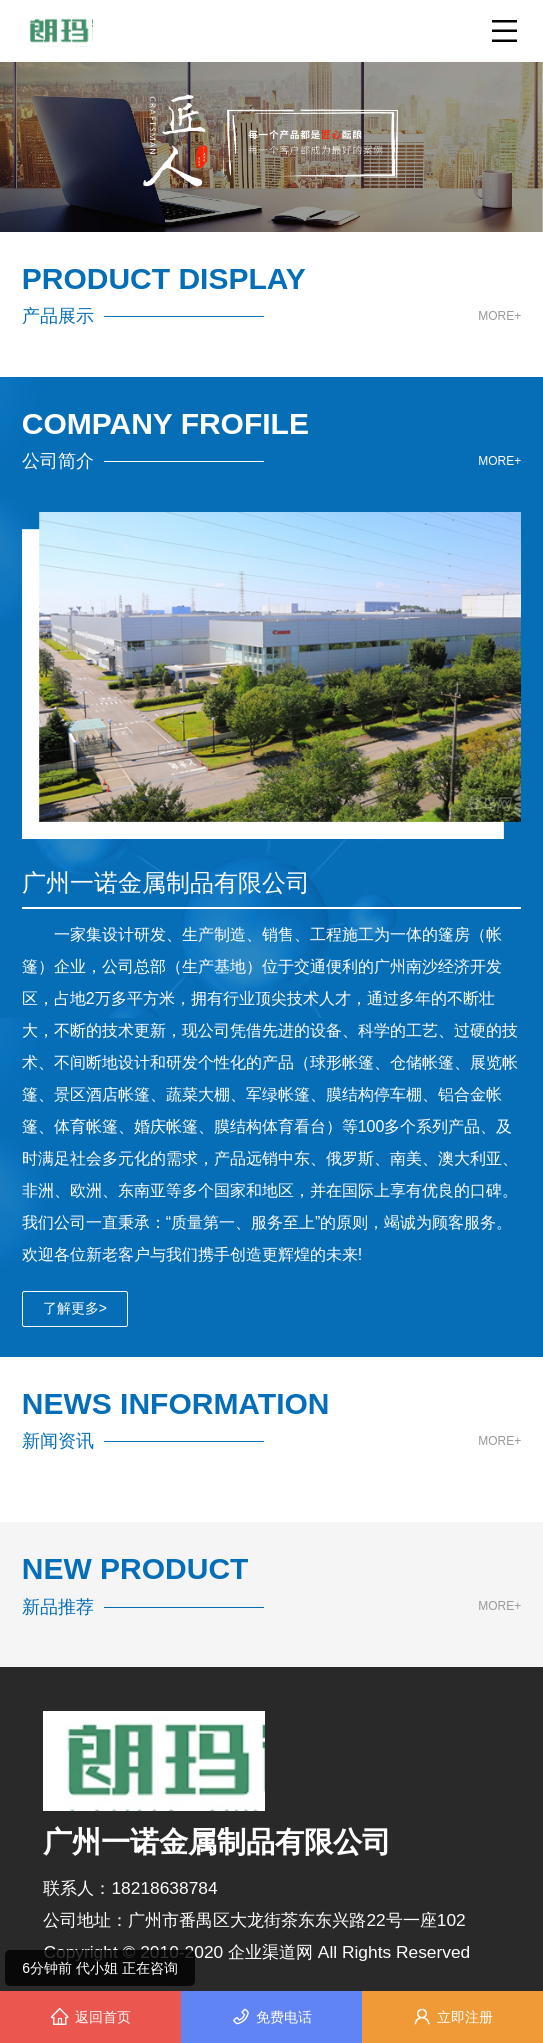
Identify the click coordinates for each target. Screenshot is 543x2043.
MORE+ (499, 316)
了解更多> (75, 1308)
